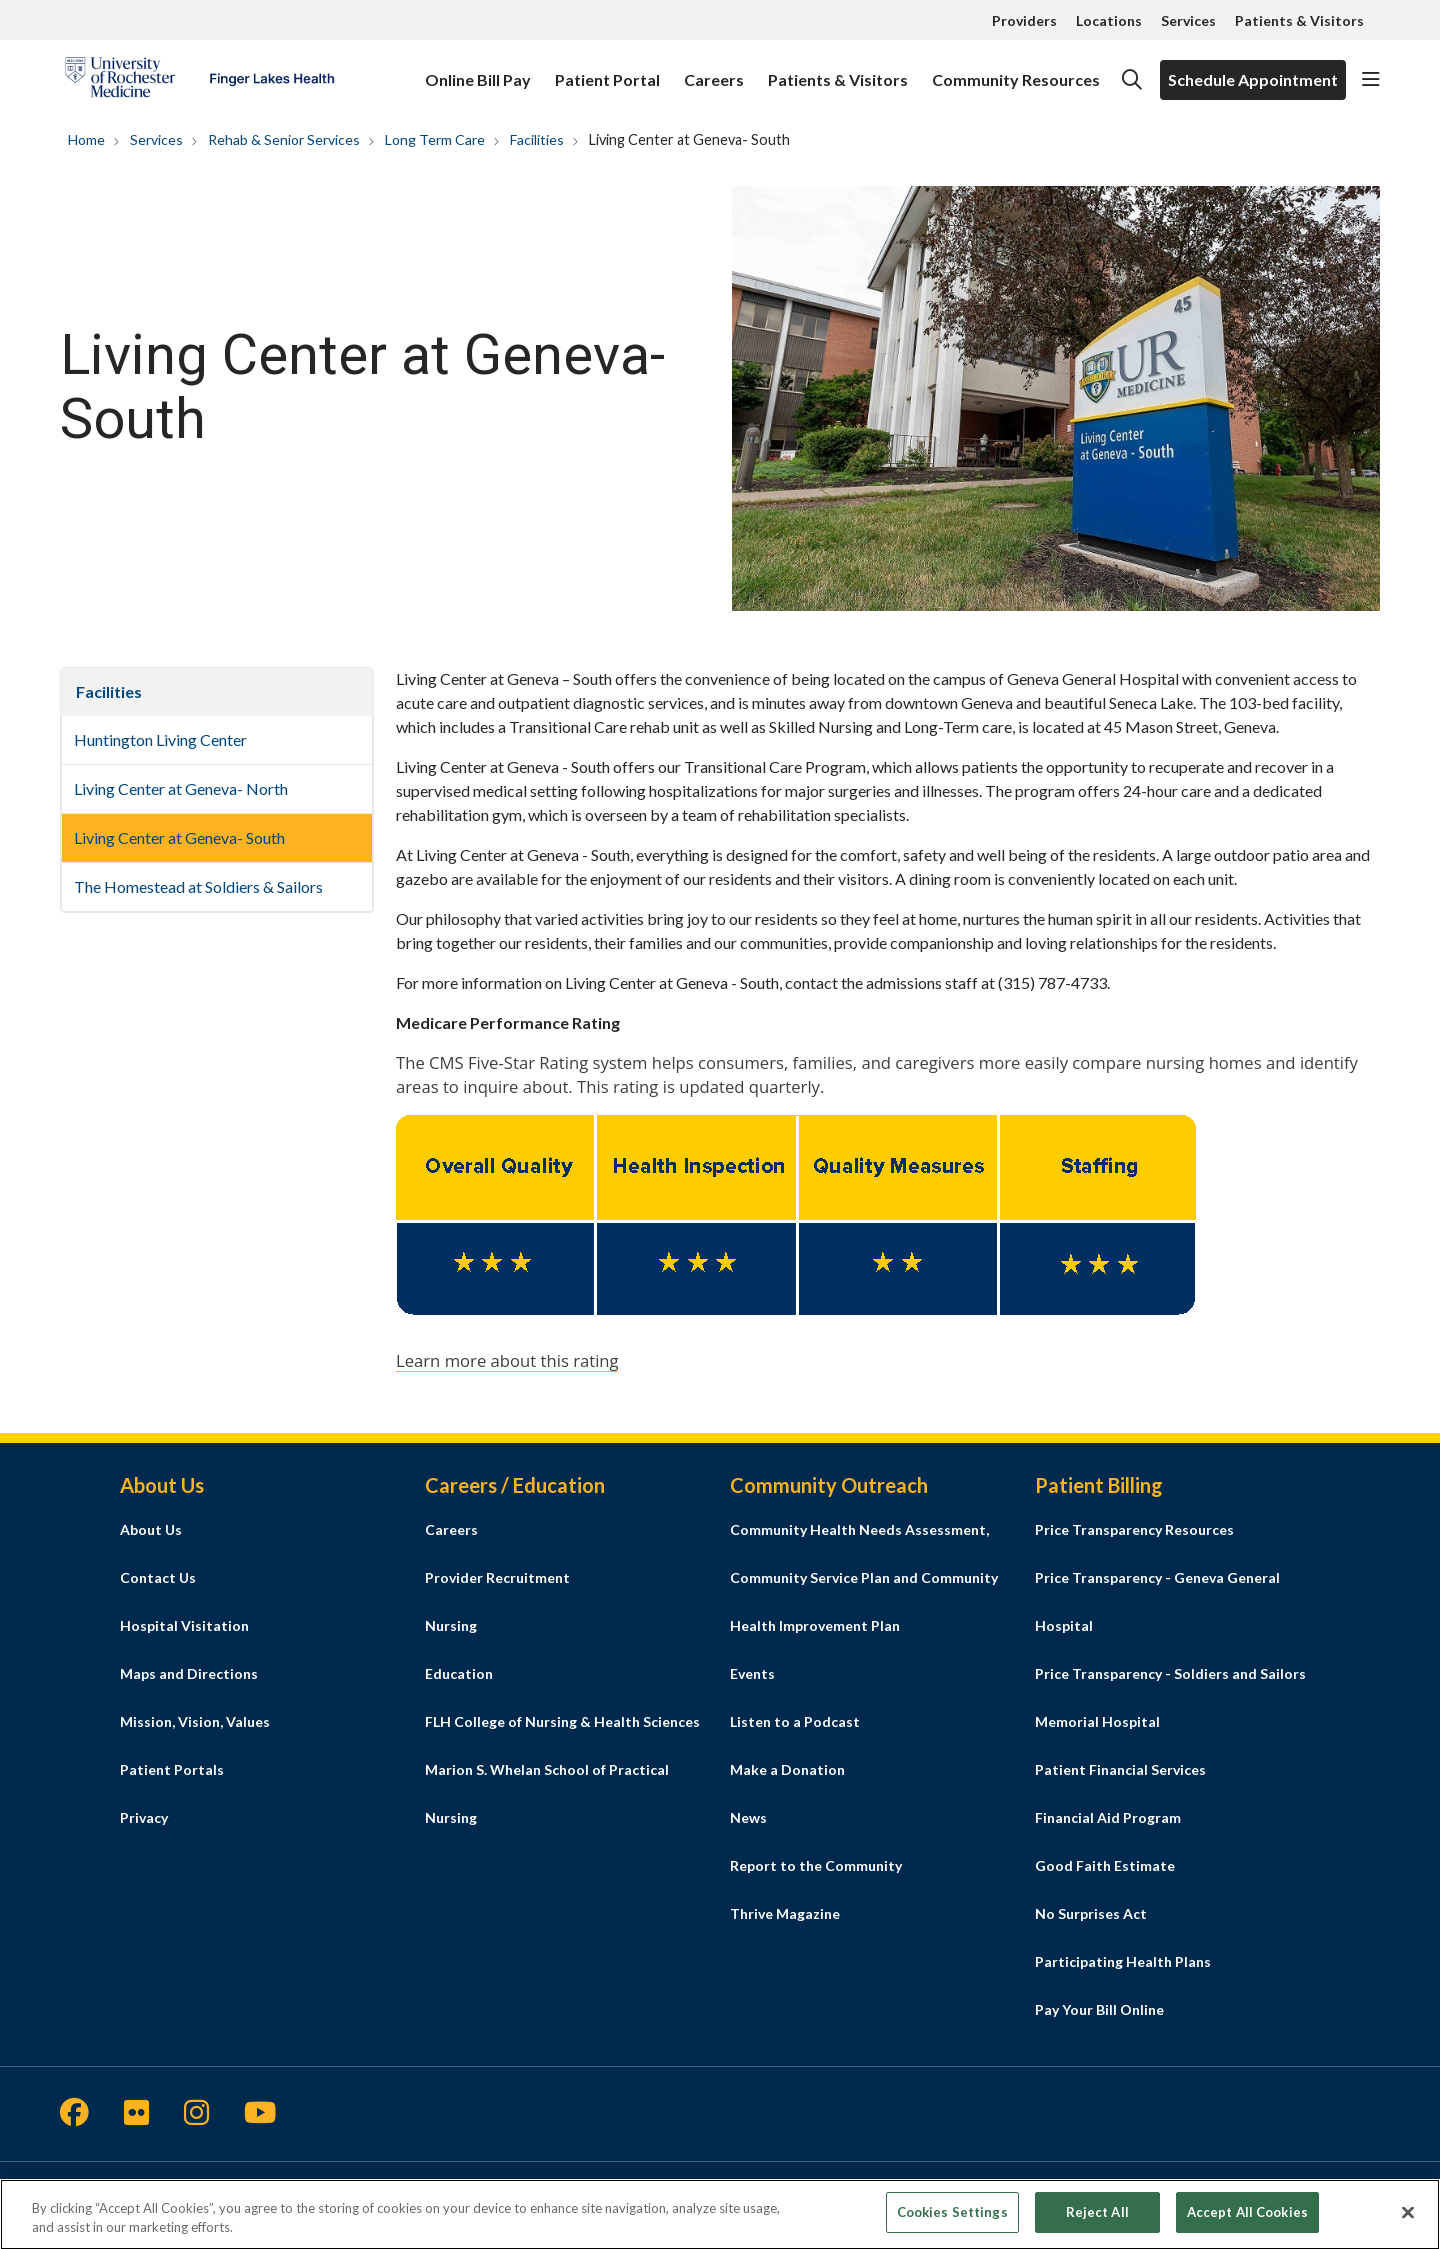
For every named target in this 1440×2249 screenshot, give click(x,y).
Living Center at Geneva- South (179, 837)
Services (1188, 20)
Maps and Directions (189, 1673)
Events (752, 1673)
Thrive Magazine (785, 1913)
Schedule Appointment (1253, 79)
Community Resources (1016, 70)
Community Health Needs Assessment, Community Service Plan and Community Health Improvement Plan (864, 1577)
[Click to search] (1132, 80)
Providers (1024, 20)
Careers (714, 70)
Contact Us (158, 1577)
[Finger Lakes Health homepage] (199, 80)
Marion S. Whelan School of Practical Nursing (547, 1793)
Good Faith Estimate (1105, 1865)
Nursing (451, 1625)
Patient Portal (607, 70)
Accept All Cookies (1247, 2220)
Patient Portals (172, 1769)
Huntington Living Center (160, 739)
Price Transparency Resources (1134, 1529)
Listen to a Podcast (795, 1721)
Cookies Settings (952, 2220)
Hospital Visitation (184, 1625)
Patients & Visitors (1299, 20)
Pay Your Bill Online (1099, 2009)
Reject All (1097, 2220)
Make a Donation (787, 1769)
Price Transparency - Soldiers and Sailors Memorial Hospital (1170, 1697)
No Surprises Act (1091, 1913)
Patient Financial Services (1120, 1769)
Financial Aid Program (1108, 1817)
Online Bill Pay (478, 70)
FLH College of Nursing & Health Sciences (562, 1721)
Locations (1109, 20)
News (748, 1817)
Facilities (109, 691)
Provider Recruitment (497, 1577)
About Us (151, 1529)
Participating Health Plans (1123, 1961)
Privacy (144, 1817)
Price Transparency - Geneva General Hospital (1157, 1601)
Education (459, 1673)
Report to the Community (816, 1865)
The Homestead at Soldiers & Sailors (198, 886)
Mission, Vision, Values (195, 1721)
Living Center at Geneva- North (181, 788)
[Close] (1408, 2220)
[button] (1371, 80)
